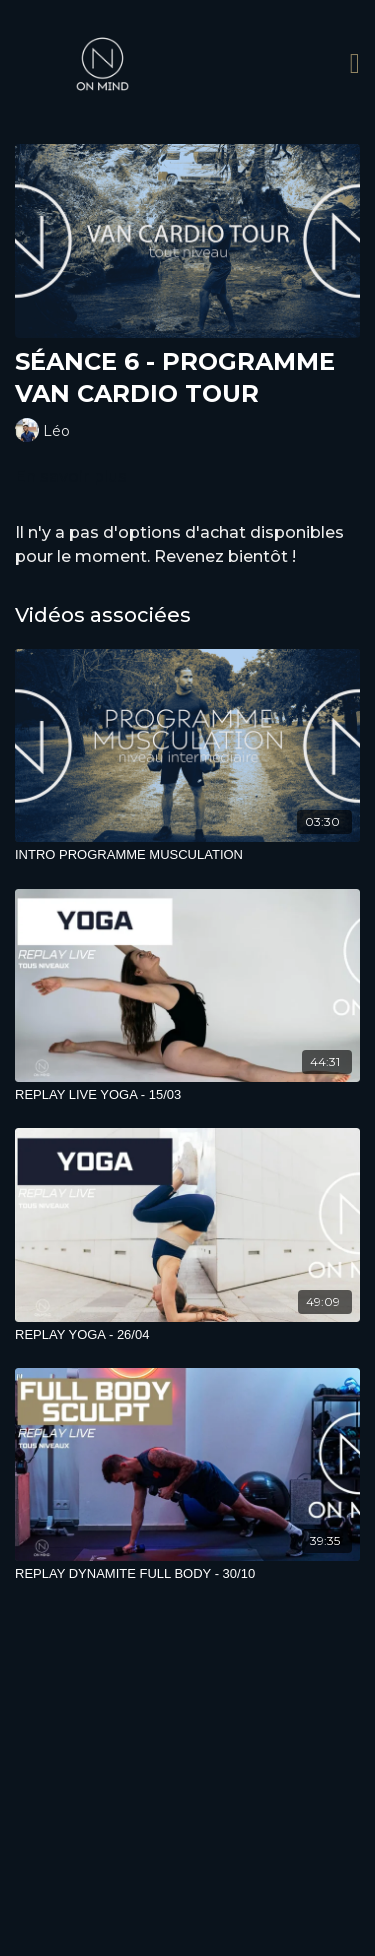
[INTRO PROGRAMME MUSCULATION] (187, 855)
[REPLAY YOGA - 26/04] (187, 1335)
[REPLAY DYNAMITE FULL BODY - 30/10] (187, 1574)
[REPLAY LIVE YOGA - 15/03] (187, 1095)
